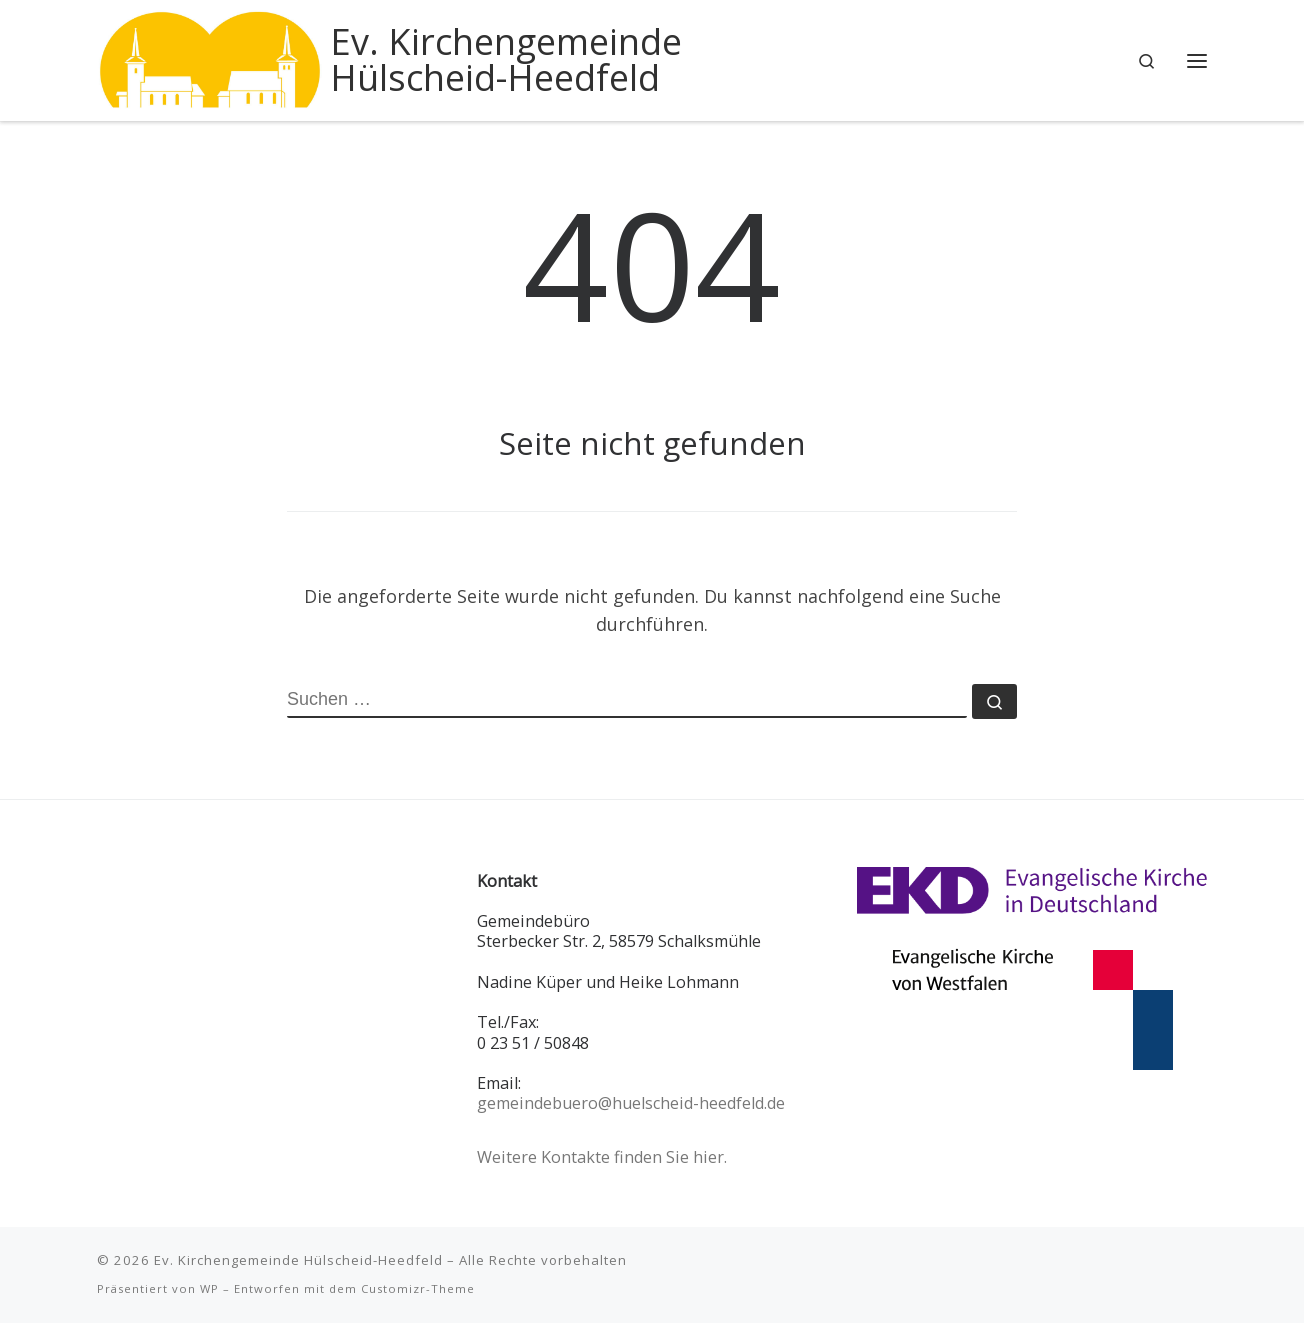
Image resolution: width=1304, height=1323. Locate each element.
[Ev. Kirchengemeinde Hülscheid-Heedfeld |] (210, 56)
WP (209, 1288)
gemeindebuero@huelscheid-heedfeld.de (631, 1103)
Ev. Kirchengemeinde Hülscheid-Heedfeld (298, 1260)
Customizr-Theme (418, 1288)
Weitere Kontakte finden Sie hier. (602, 1157)
